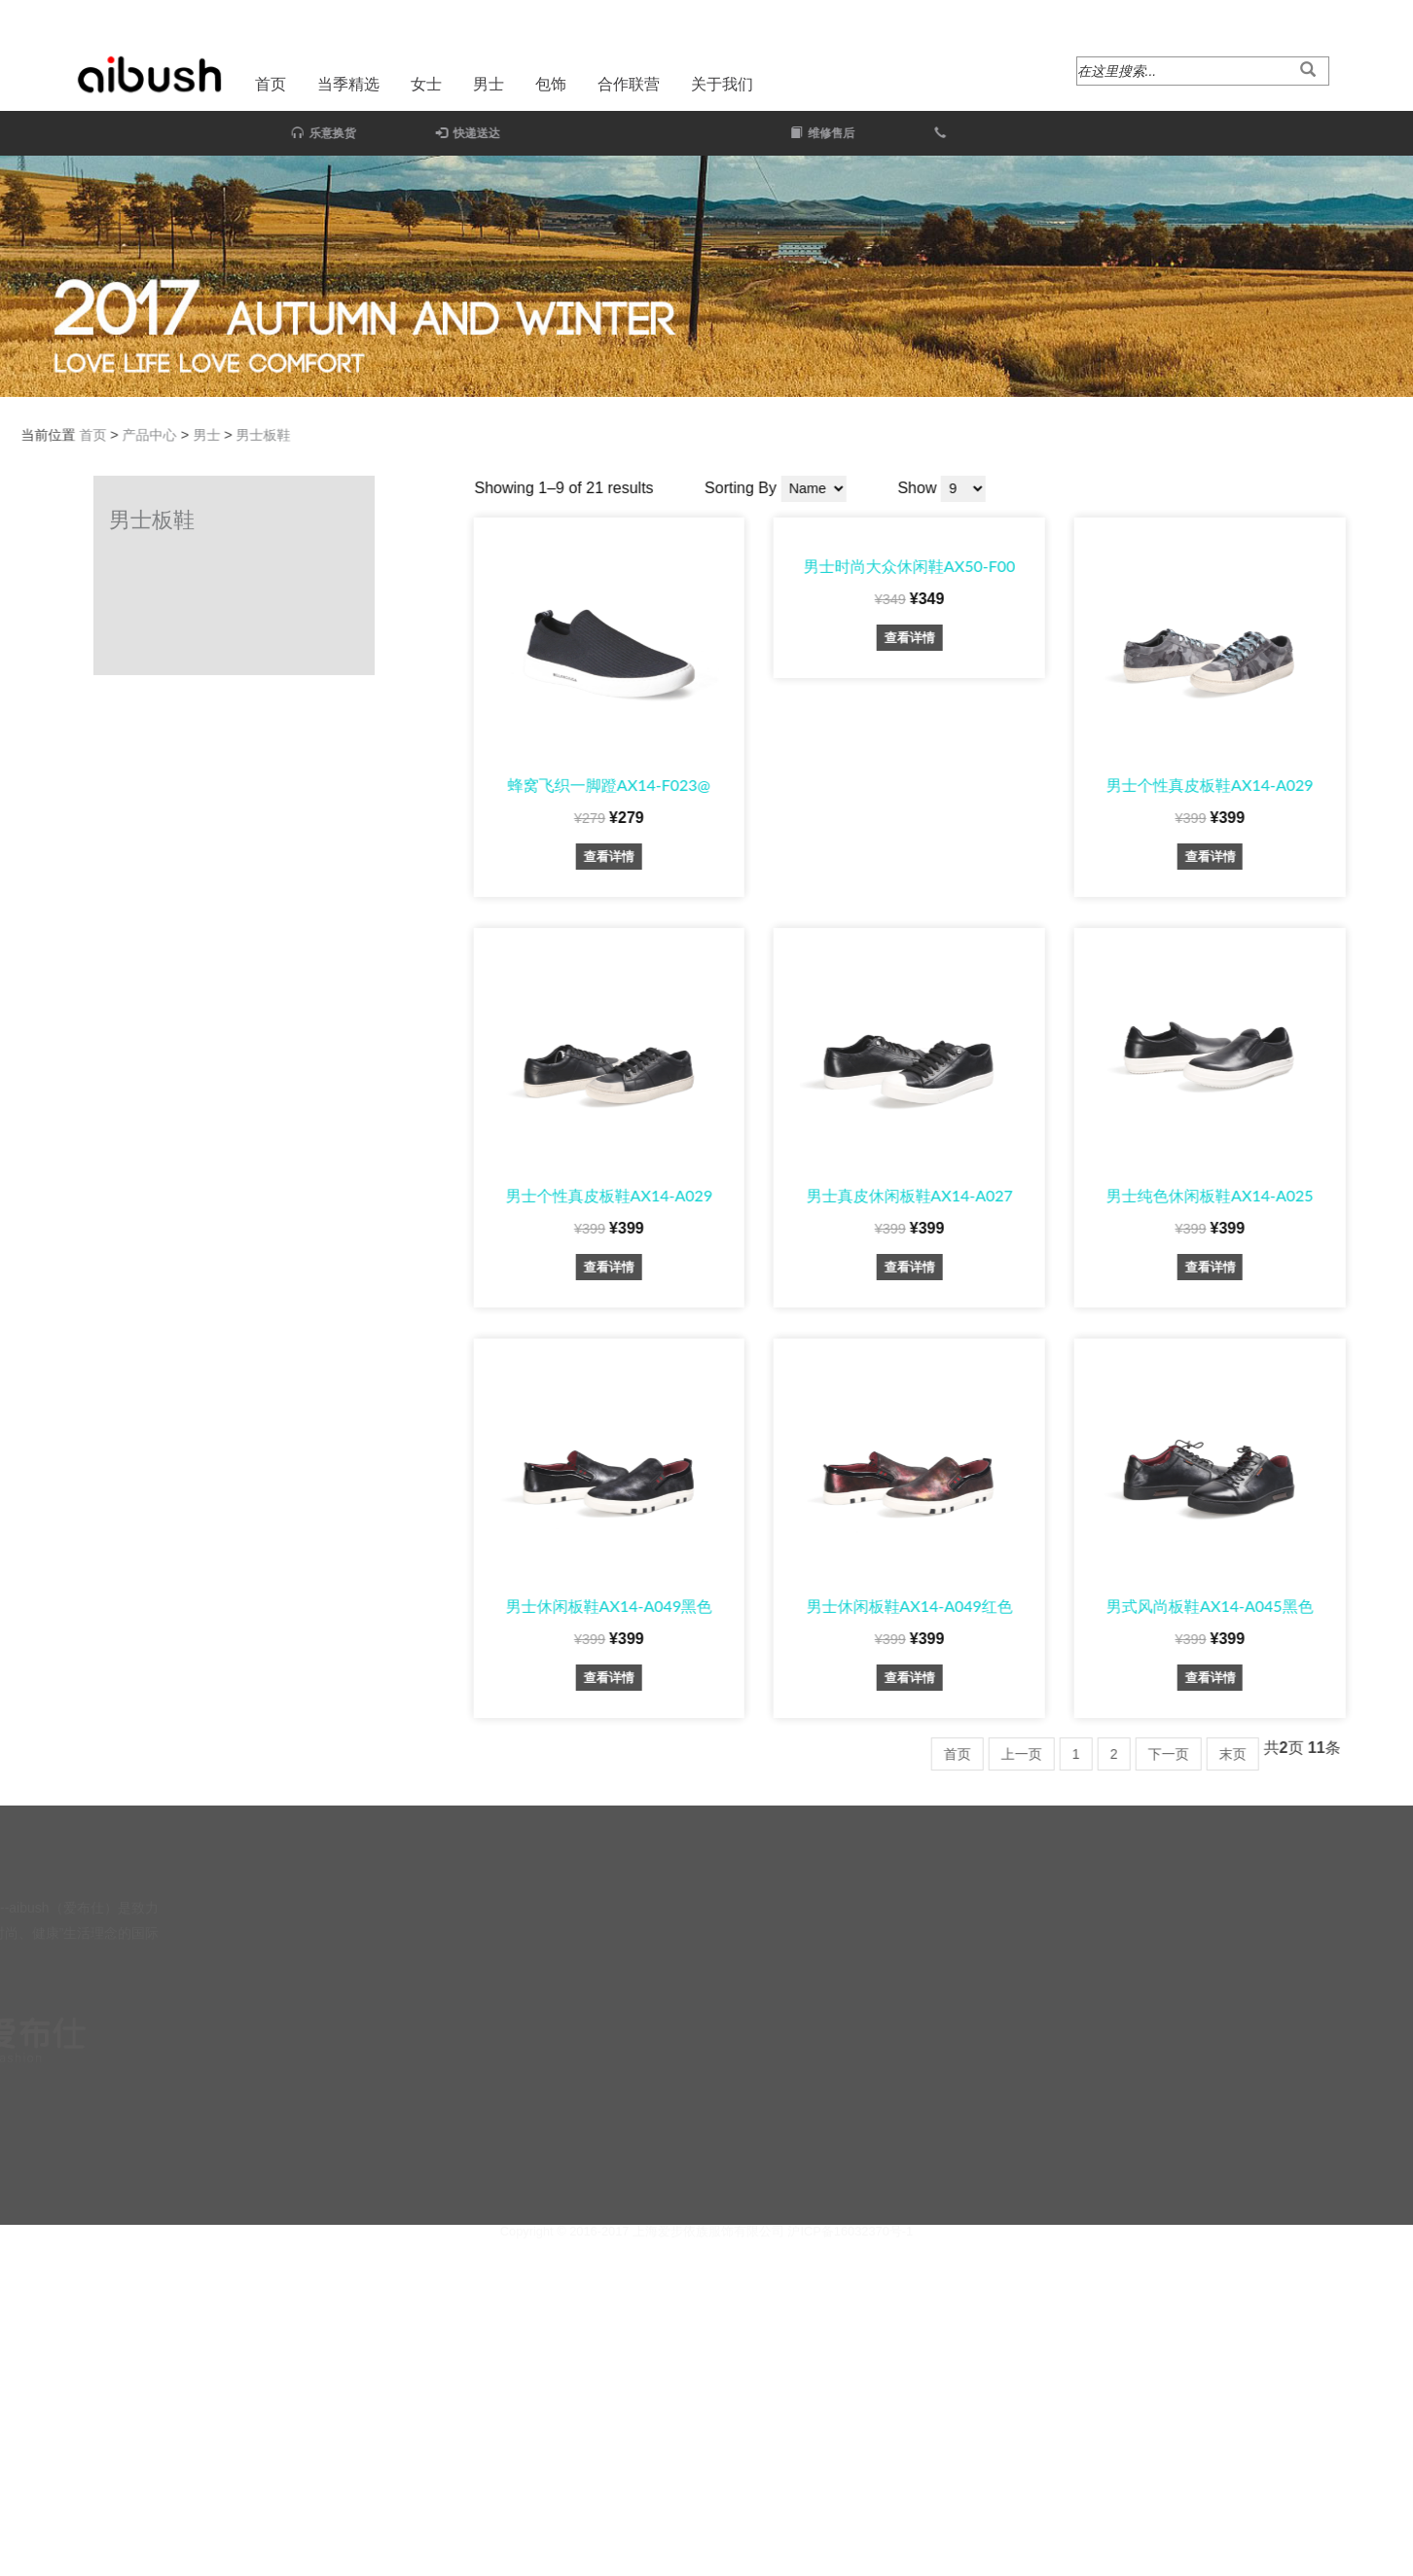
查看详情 (896, 856)
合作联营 (629, 84)
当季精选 (348, 84)
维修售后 (984, 133)
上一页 (1308, 1754)
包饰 (550, 84)
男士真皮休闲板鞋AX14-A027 (1196, 1195)
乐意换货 (244, 133)
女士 (426, 84)
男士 (488, 84)
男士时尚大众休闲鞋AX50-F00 (1197, 565)
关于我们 (722, 84)
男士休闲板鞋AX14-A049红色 (1196, 1605)
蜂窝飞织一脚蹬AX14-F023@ (896, 784)
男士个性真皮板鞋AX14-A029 (895, 1195)
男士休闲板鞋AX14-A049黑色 (895, 1605)
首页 (270, 84)
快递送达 (389, 133)
